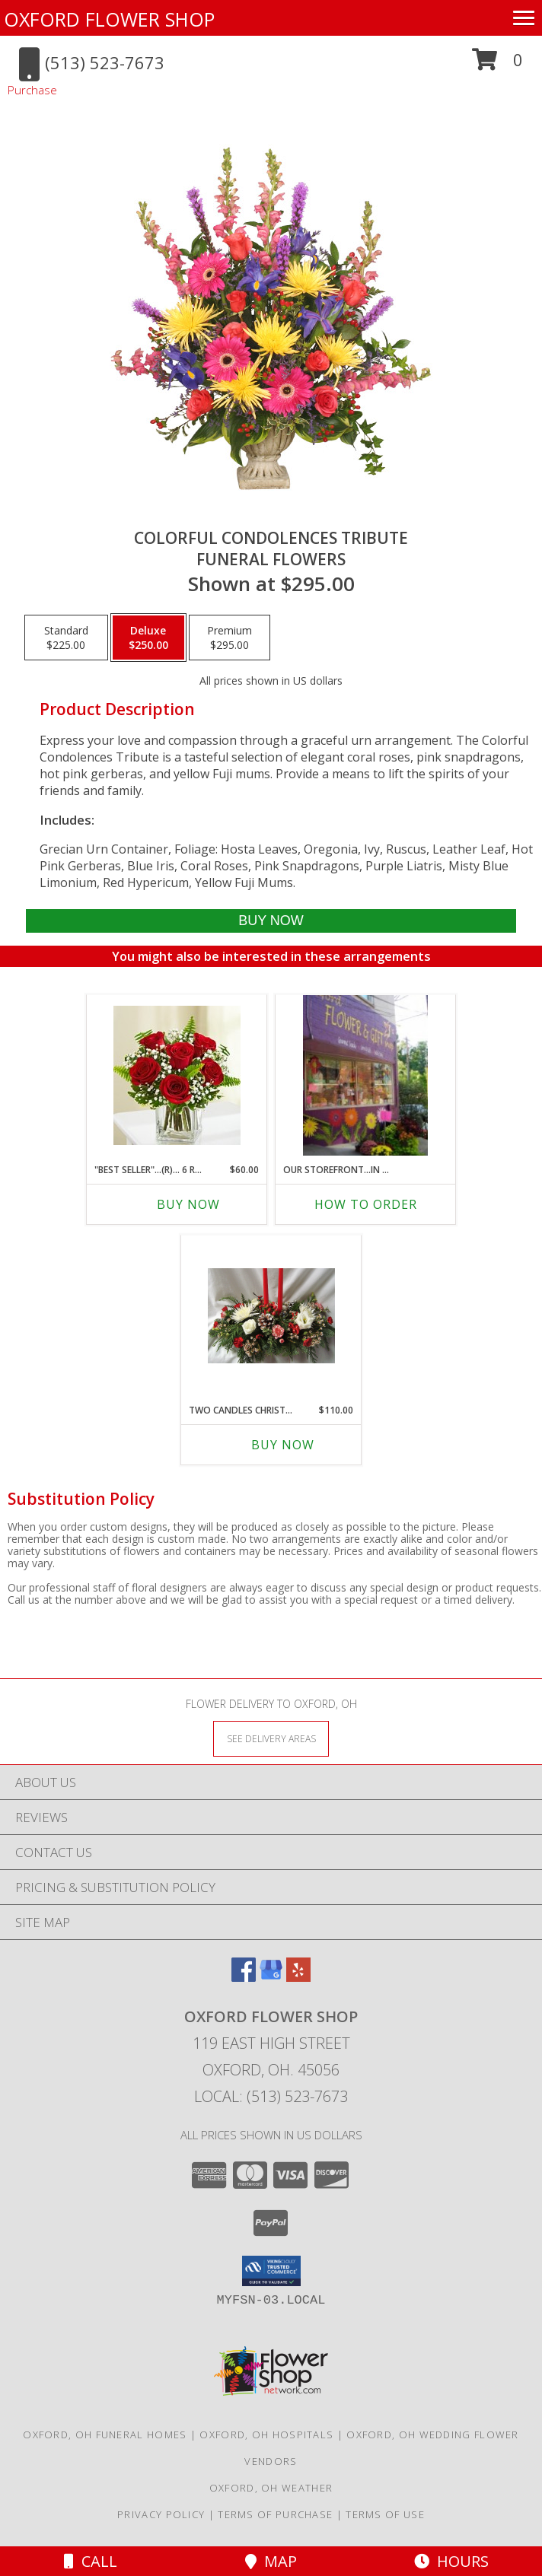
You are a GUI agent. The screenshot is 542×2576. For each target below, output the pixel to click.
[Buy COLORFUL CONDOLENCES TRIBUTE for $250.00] (271, 921)
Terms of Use (385, 2514)
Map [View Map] (271, 2561)
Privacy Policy (161, 2514)
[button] (497, 65)
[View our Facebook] (243, 1977)
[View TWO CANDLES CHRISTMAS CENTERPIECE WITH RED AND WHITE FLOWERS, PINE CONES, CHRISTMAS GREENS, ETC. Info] (271, 1315)
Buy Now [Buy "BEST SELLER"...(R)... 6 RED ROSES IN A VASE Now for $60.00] (188, 1204)
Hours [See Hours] (451, 2561)
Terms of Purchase (275, 2514)
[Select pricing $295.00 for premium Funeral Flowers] (229, 637)
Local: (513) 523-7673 (271, 2096)
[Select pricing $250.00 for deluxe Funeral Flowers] (148, 637)
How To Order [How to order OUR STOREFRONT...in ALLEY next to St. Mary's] (365, 1204)
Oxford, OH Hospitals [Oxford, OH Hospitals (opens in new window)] (266, 2434)
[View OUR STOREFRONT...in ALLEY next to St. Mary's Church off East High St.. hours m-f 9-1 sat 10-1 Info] (365, 1075)
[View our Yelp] (298, 1977)
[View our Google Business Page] (271, 1977)
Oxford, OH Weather (271, 2488)
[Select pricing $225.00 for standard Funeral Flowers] (66, 637)
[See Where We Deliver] (271, 1738)
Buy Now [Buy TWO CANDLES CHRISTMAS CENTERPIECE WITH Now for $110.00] (282, 1444)
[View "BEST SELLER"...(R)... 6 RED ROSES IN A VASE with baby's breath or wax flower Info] (177, 1075)
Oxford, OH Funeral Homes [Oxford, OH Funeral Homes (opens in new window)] (105, 2434)
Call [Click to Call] (90, 2561)
